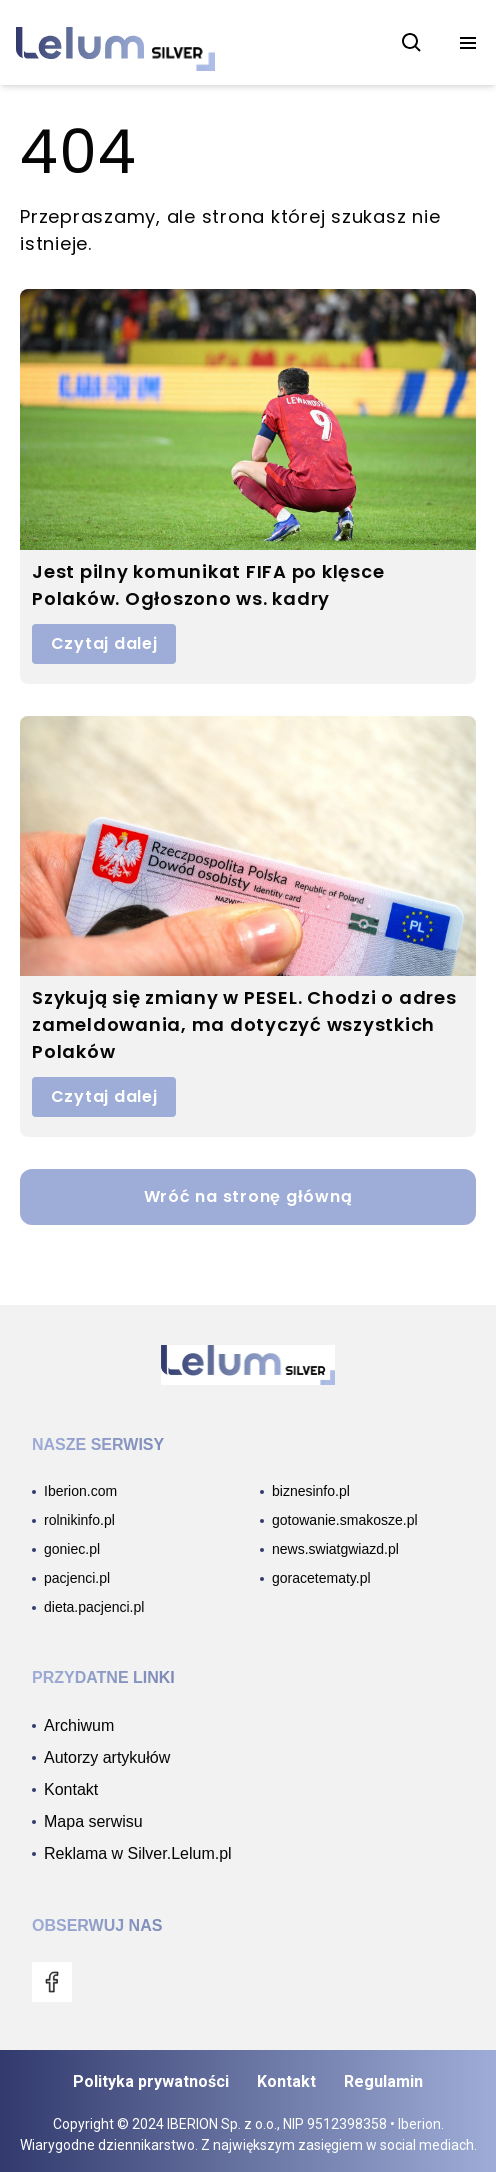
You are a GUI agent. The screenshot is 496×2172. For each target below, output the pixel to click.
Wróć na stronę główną (248, 1196)
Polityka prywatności (151, 2081)
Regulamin (383, 2081)
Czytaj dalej (104, 643)
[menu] (468, 43)
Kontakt (286, 2081)
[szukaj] (412, 43)
